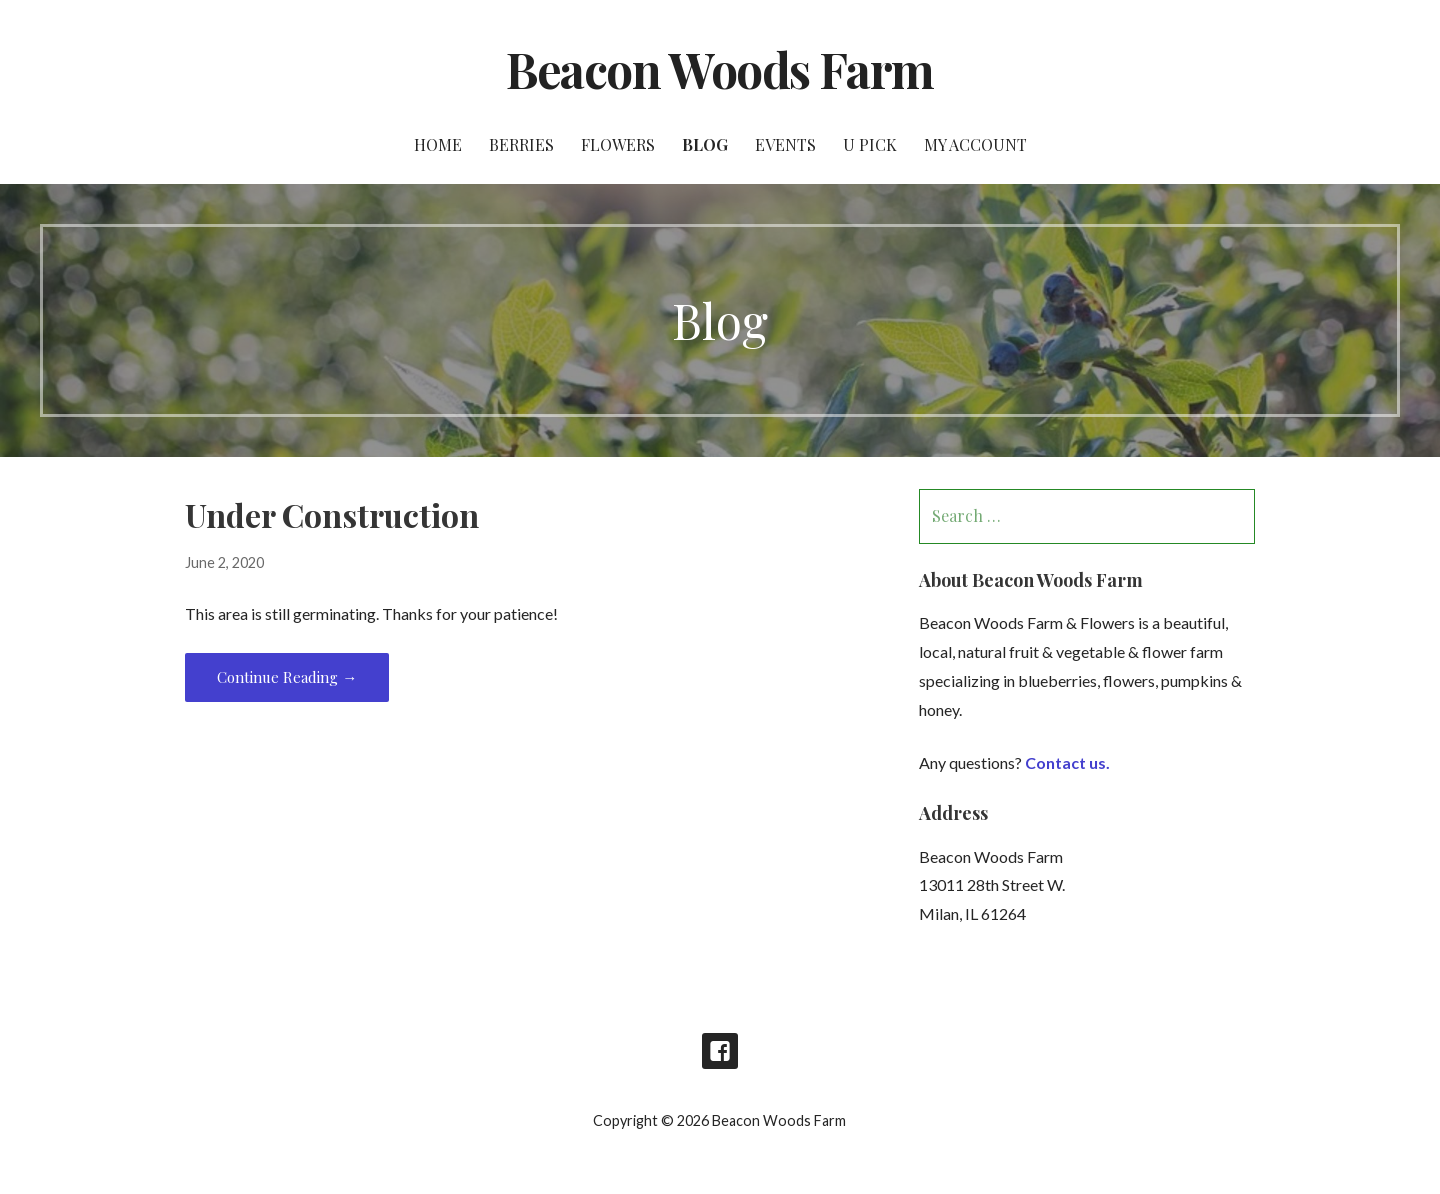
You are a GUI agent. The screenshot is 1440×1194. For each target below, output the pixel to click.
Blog (705, 144)
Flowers (618, 144)
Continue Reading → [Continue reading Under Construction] (287, 677)
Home (438, 144)
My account (975, 144)
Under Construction (332, 514)
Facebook (720, 1051)
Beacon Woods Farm (720, 69)
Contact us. (1067, 762)
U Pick (870, 144)
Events (785, 144)
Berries (521, 144)
